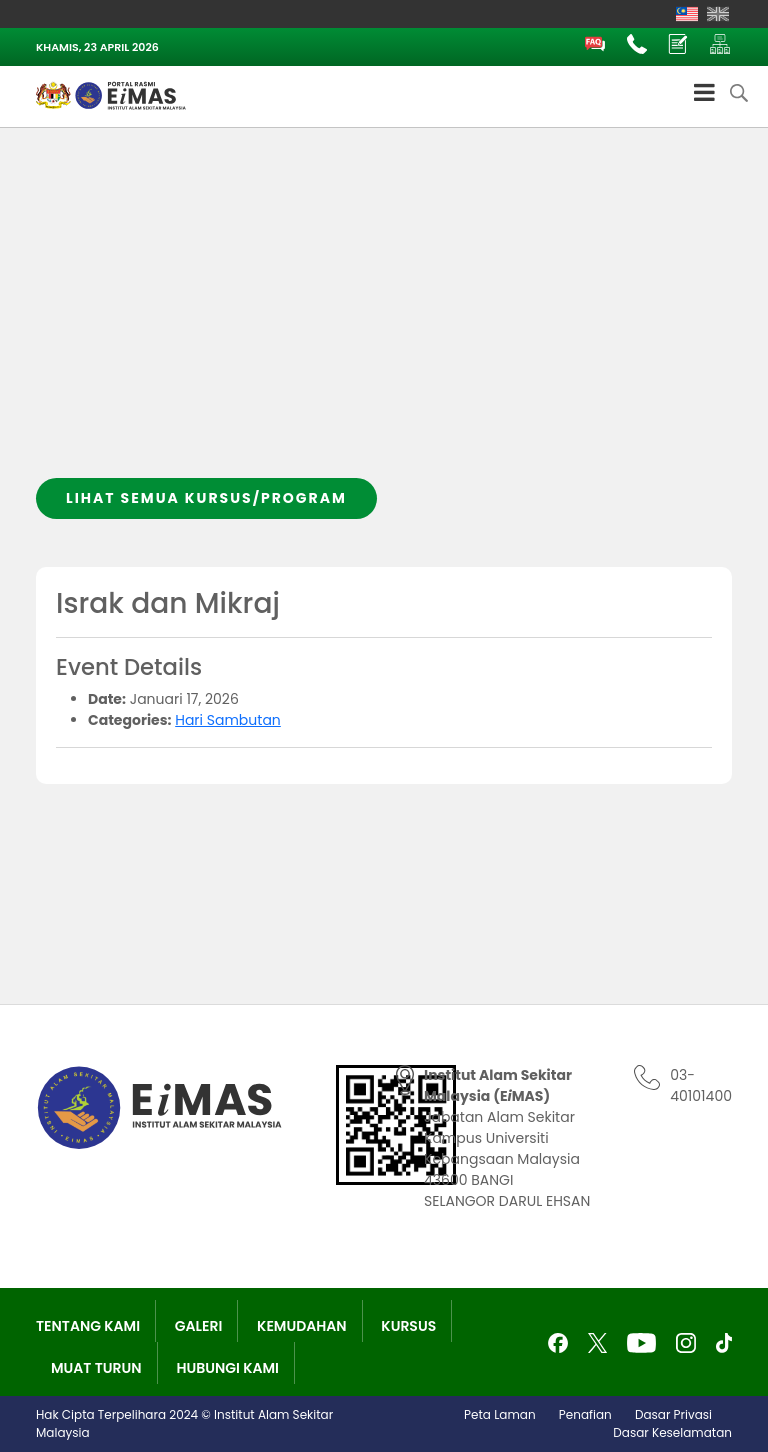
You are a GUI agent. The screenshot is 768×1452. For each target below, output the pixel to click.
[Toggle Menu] (704, 92)
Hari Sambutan (228, 720)
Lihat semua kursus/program (206, 498)
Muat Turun (96, 1368)
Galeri (199, 1326)
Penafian (585, 1414)
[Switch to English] (718, 14)
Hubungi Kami (227, 1368)
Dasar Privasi (673, 1414)
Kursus (408, 1326)
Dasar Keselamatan (672, 1432)
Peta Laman (500, 1414)
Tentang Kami (88, 1326)
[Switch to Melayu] (687, 14)
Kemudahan (302, 1326)
